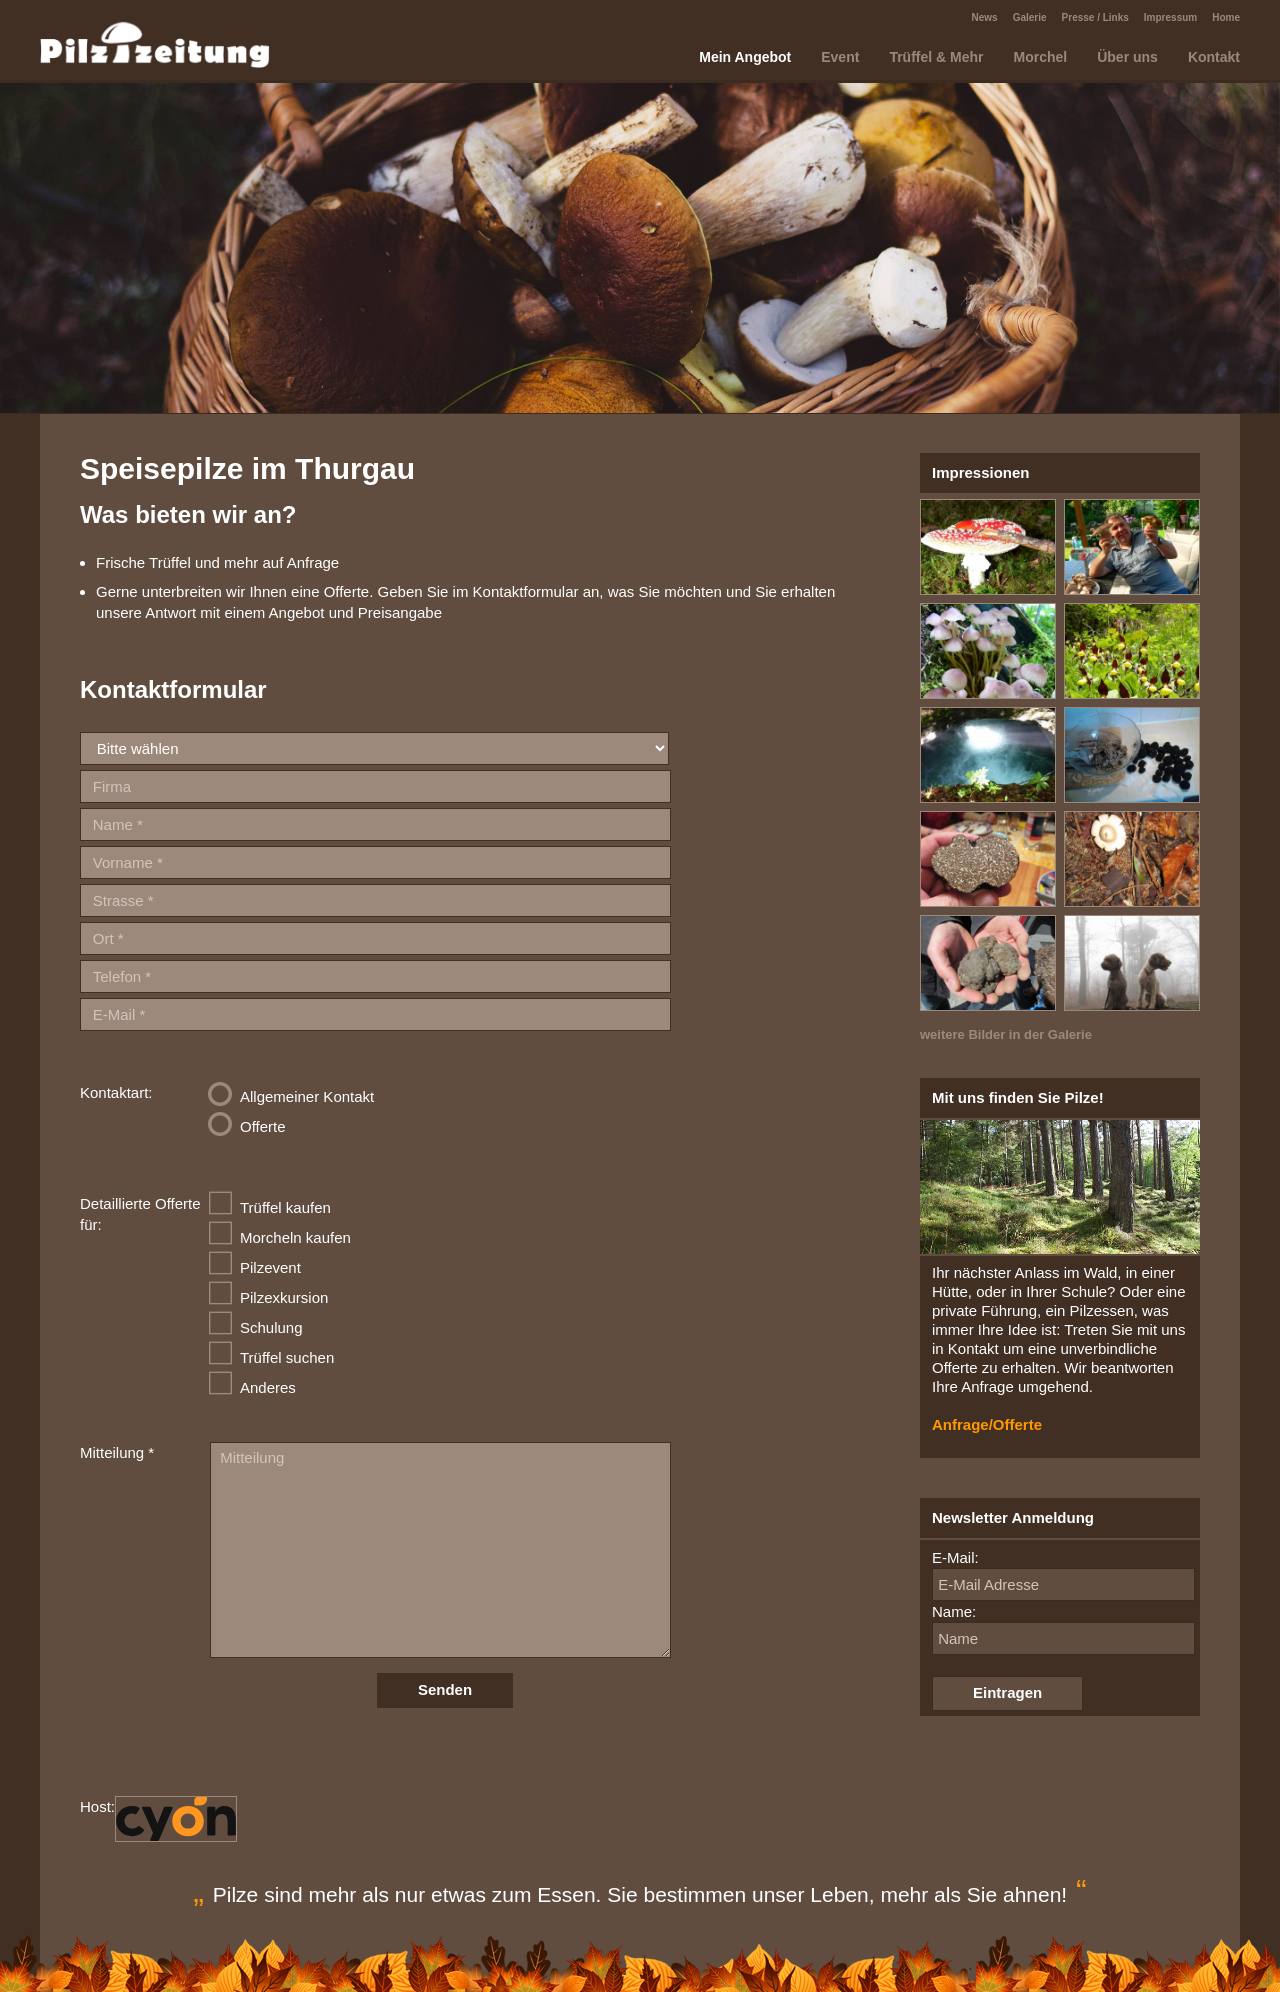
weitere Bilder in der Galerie (1006, 1034)
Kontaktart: (116, 1092)
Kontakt (1214, 57)
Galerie (1030, 17)
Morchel (1041, 57)
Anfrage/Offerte (987, 1424)
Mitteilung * (117, 1452)
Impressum (1170, 17)
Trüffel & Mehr (936, 57)
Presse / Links (1095, 17)
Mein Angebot (745, 57)
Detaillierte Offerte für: (140, 1214)
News (985, 17)
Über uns (1127, 57)
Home (1226, 17)
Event (840, 57)
